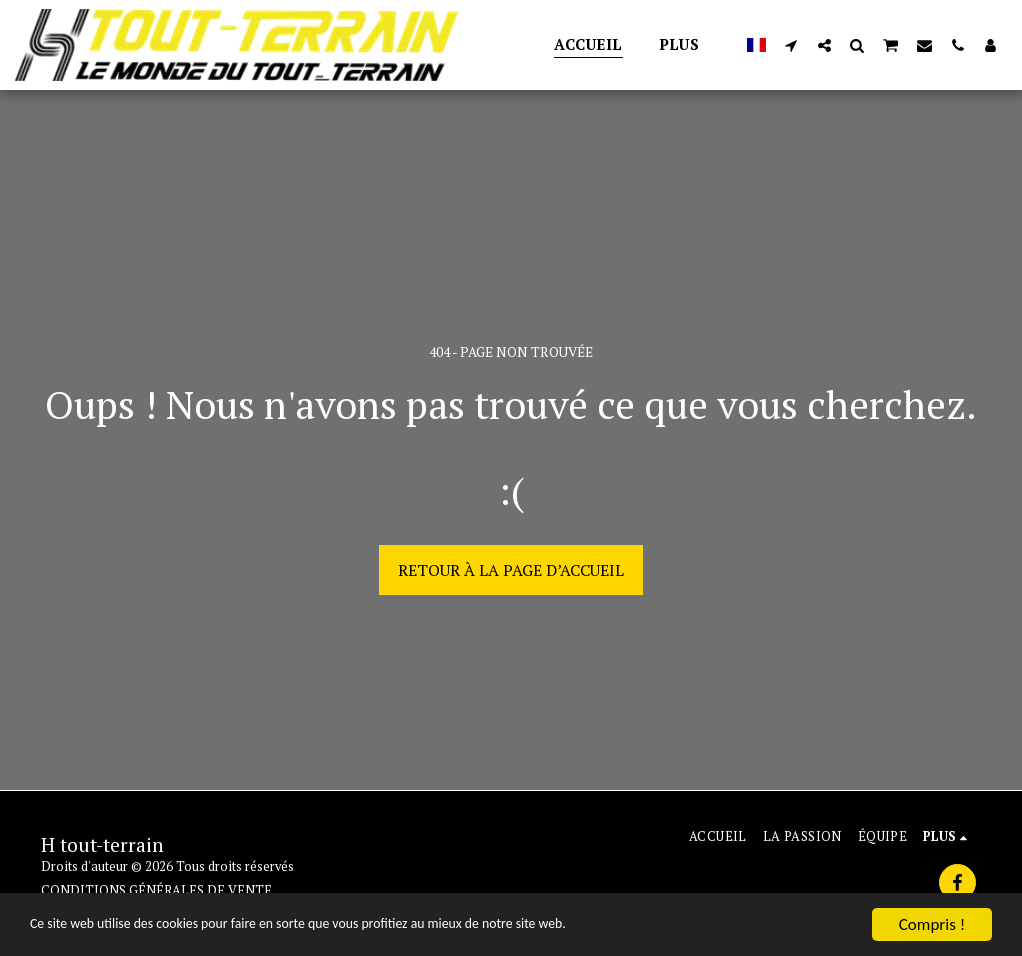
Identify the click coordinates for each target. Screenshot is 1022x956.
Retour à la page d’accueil (511, 570)
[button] (791, 45)
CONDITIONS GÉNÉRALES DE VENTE (156, 890)
